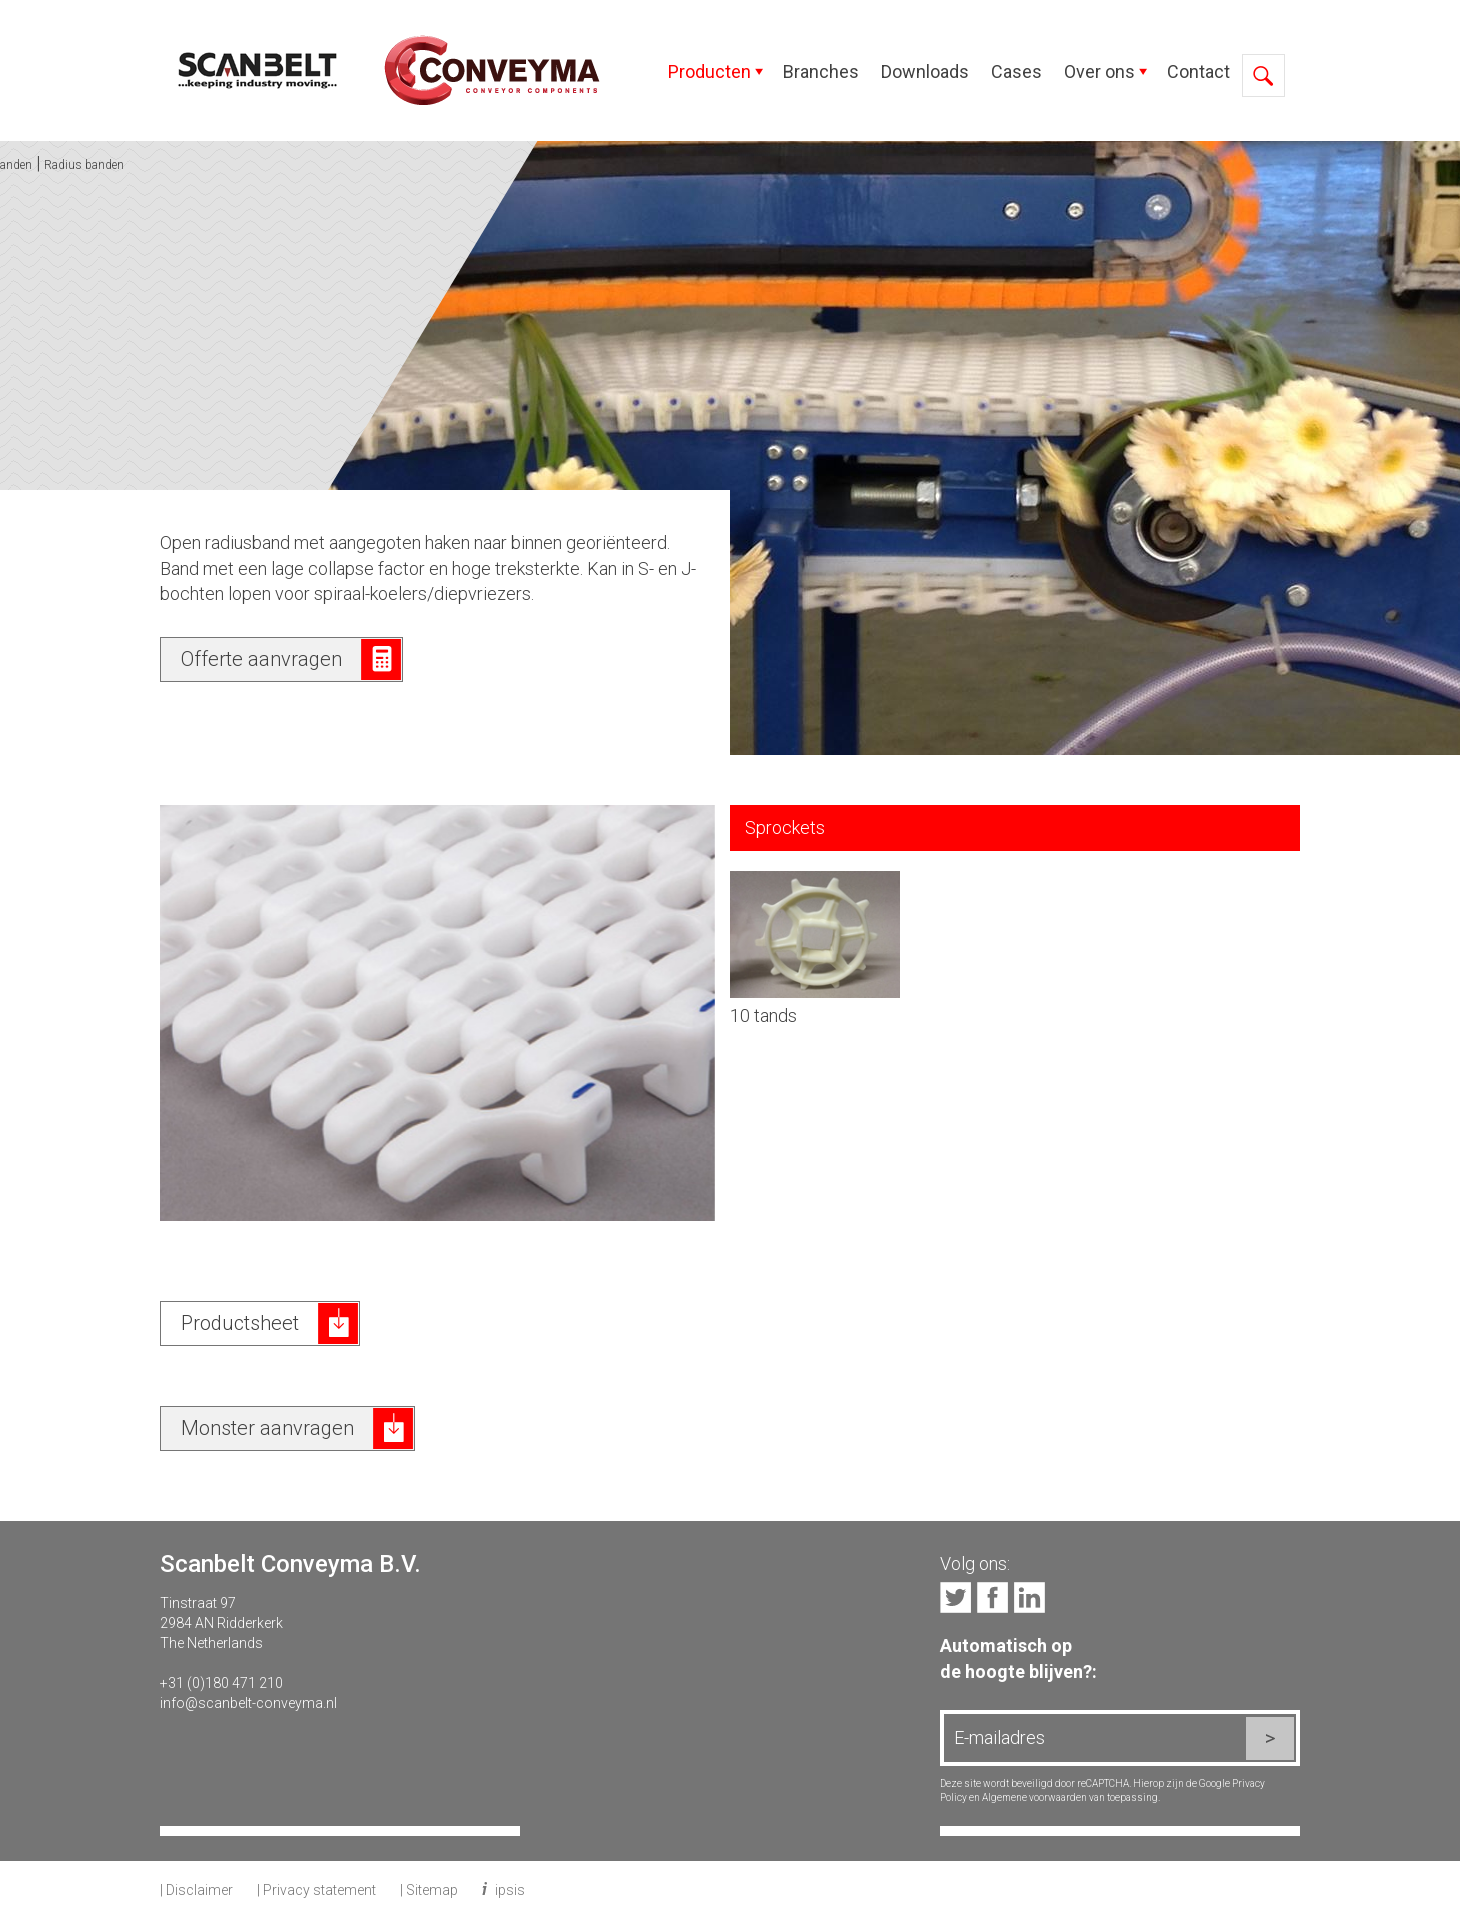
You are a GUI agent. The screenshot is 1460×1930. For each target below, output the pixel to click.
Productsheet (240, 1323)
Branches (821, 71)
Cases (1016, 71)
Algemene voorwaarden (1034, 1797)
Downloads (925, 71)
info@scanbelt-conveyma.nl (248, 1703)
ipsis (510, 1890)
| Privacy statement (316, 1890)
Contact (1198, 71)
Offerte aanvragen (261, 659)
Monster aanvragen (267, 1428)
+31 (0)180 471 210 (221, 1683)
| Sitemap (429, 1890)
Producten (709, 71)
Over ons (1099, 71)
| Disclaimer (196, 1890)
